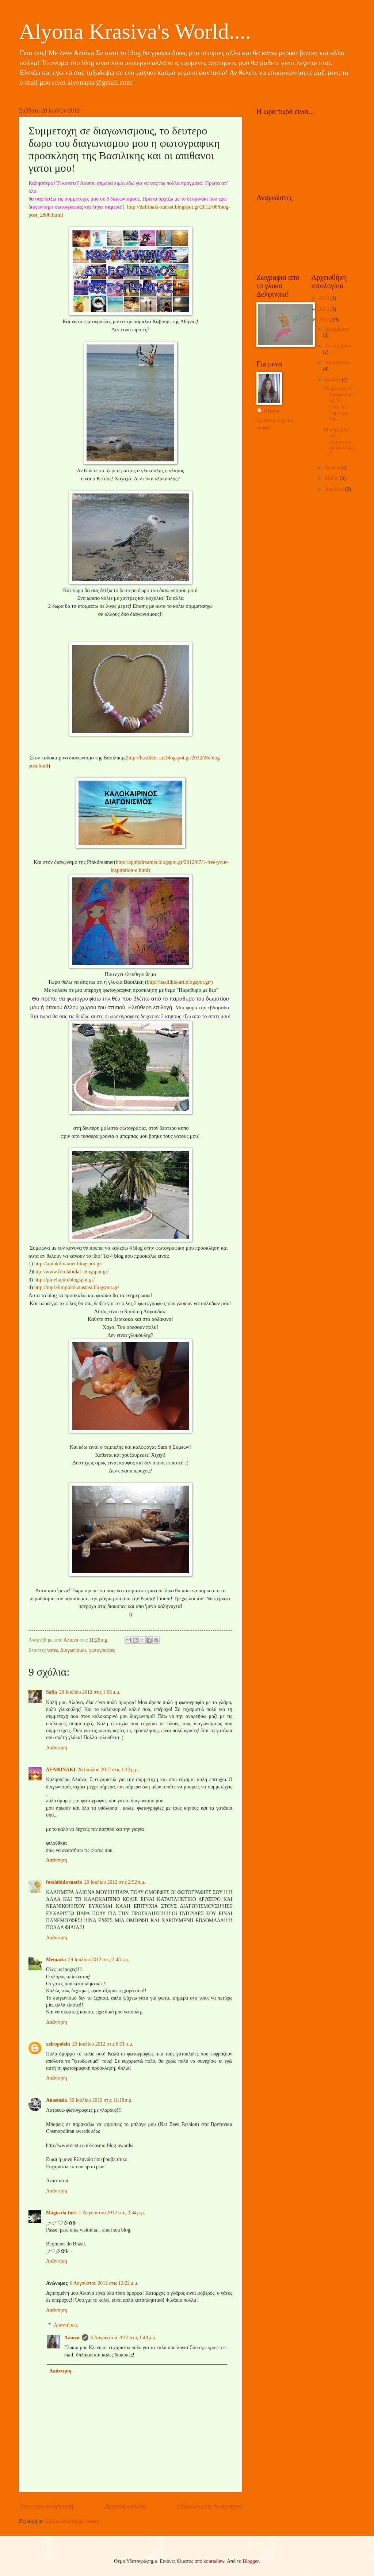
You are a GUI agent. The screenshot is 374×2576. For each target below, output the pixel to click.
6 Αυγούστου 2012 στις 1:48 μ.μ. (124, 2337)
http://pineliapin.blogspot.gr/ (64, 1280)
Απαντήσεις (66, 2325)
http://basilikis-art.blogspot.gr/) (180, 982)
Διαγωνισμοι (73, 1650)
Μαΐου (332, 478)
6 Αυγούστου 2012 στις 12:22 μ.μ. (104, 2283)
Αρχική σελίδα (125, 2506)
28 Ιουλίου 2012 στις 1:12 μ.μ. (108, 1769)
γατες (52, 1650)
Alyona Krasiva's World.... (135, 31)
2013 (324, 309)
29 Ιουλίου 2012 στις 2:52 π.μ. (114, 1882)
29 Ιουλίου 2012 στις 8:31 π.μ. (102, 2044)
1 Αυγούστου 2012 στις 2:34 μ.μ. (112, 2212)
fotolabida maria (64, 1882)
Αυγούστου (336, 362)
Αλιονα (72, 2337)
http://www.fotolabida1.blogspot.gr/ (71, 1271)
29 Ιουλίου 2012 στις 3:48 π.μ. (98, 1959)
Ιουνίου (333, 467)
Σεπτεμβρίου (338, 345)
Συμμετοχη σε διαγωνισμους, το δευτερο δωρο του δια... (338, 404)
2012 (324, 320)
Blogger (251, 2561)
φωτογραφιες (101, 1650)
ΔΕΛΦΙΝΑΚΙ (61, 1769)
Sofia (51, 1692)
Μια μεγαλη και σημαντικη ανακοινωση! (339, 442)
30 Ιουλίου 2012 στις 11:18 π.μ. (101, 2100)
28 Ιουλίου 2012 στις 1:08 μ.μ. (90, 1692)
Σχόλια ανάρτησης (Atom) (72, 2521)
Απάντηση (56, 1747)
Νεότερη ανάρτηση (46, 2506)
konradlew (213, 2561)
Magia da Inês (61, 2212)
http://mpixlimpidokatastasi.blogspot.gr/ (76, 1287)
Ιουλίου (333, 379)
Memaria (56, 1959)
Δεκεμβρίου (337, 329)
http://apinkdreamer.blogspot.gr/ (68, 1263)
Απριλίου (335, 489)
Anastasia (56, 2100)
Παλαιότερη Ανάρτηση (209, 2506)
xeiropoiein (58, 2044)
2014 (324, 298)
